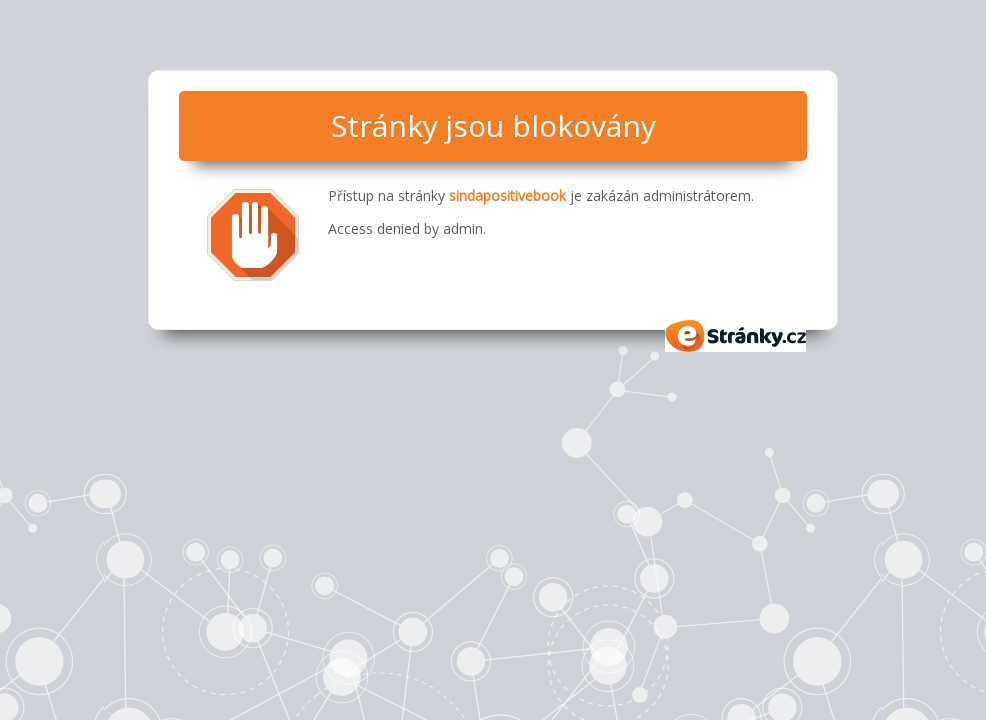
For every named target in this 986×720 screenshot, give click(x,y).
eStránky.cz (736, 336)
